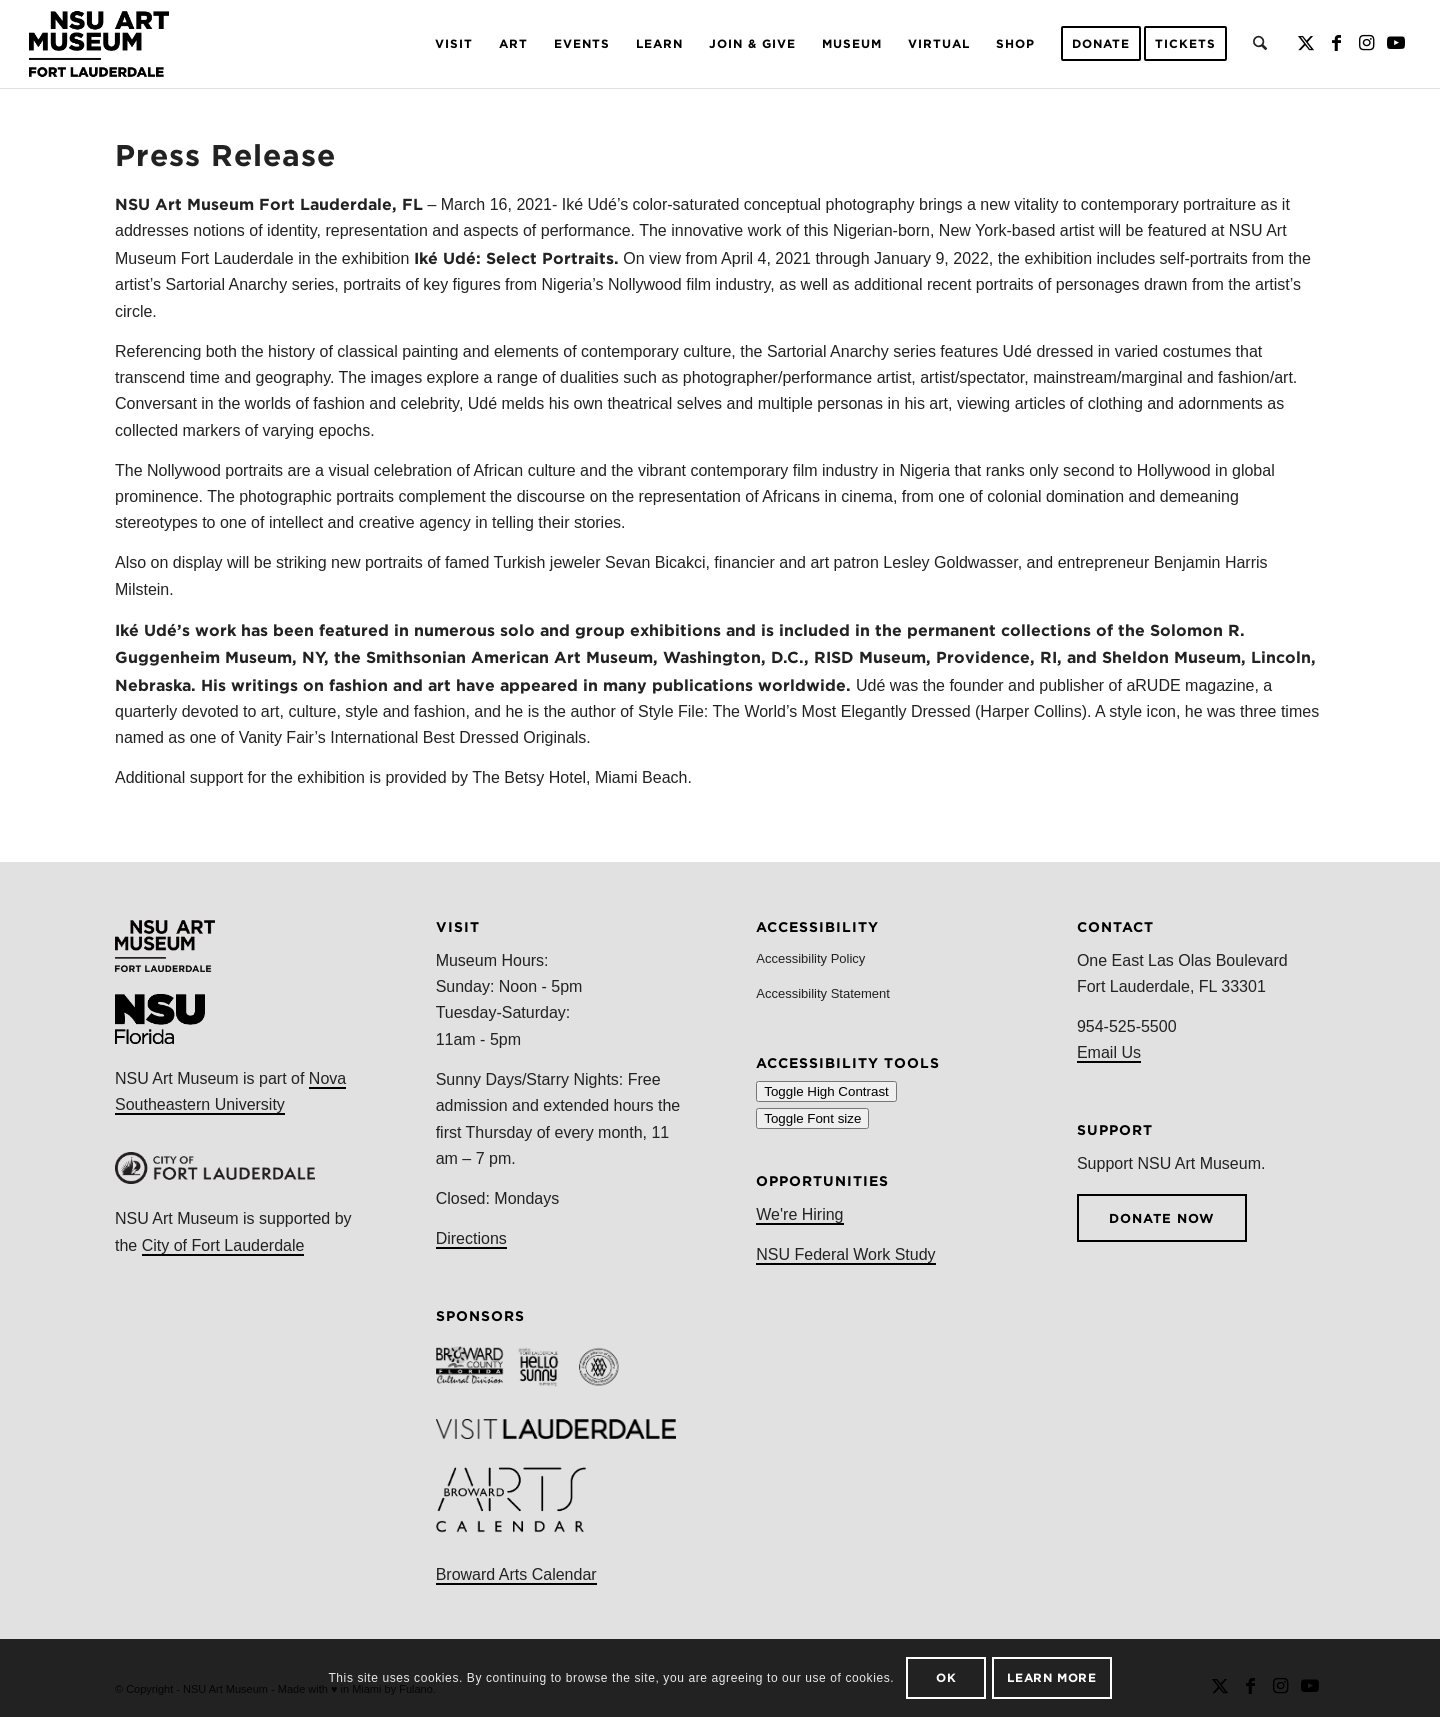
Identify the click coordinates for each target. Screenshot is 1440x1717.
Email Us (1109, 1052)
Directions (471, 1238)
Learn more (1051, 1677)
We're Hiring (799, 1214)
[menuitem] (454, 44)
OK (946, 1677)
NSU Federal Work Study (845, 1254)
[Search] (1260, 44)
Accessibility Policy (810, 958)
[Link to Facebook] (1336, 43)
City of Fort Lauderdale (223, 1245)
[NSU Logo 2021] (99, 44)
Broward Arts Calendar (516, 1574)
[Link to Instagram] (1366, 43)
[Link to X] (1306, 43)
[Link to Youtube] (1396, 43)
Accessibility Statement (823, 993)
